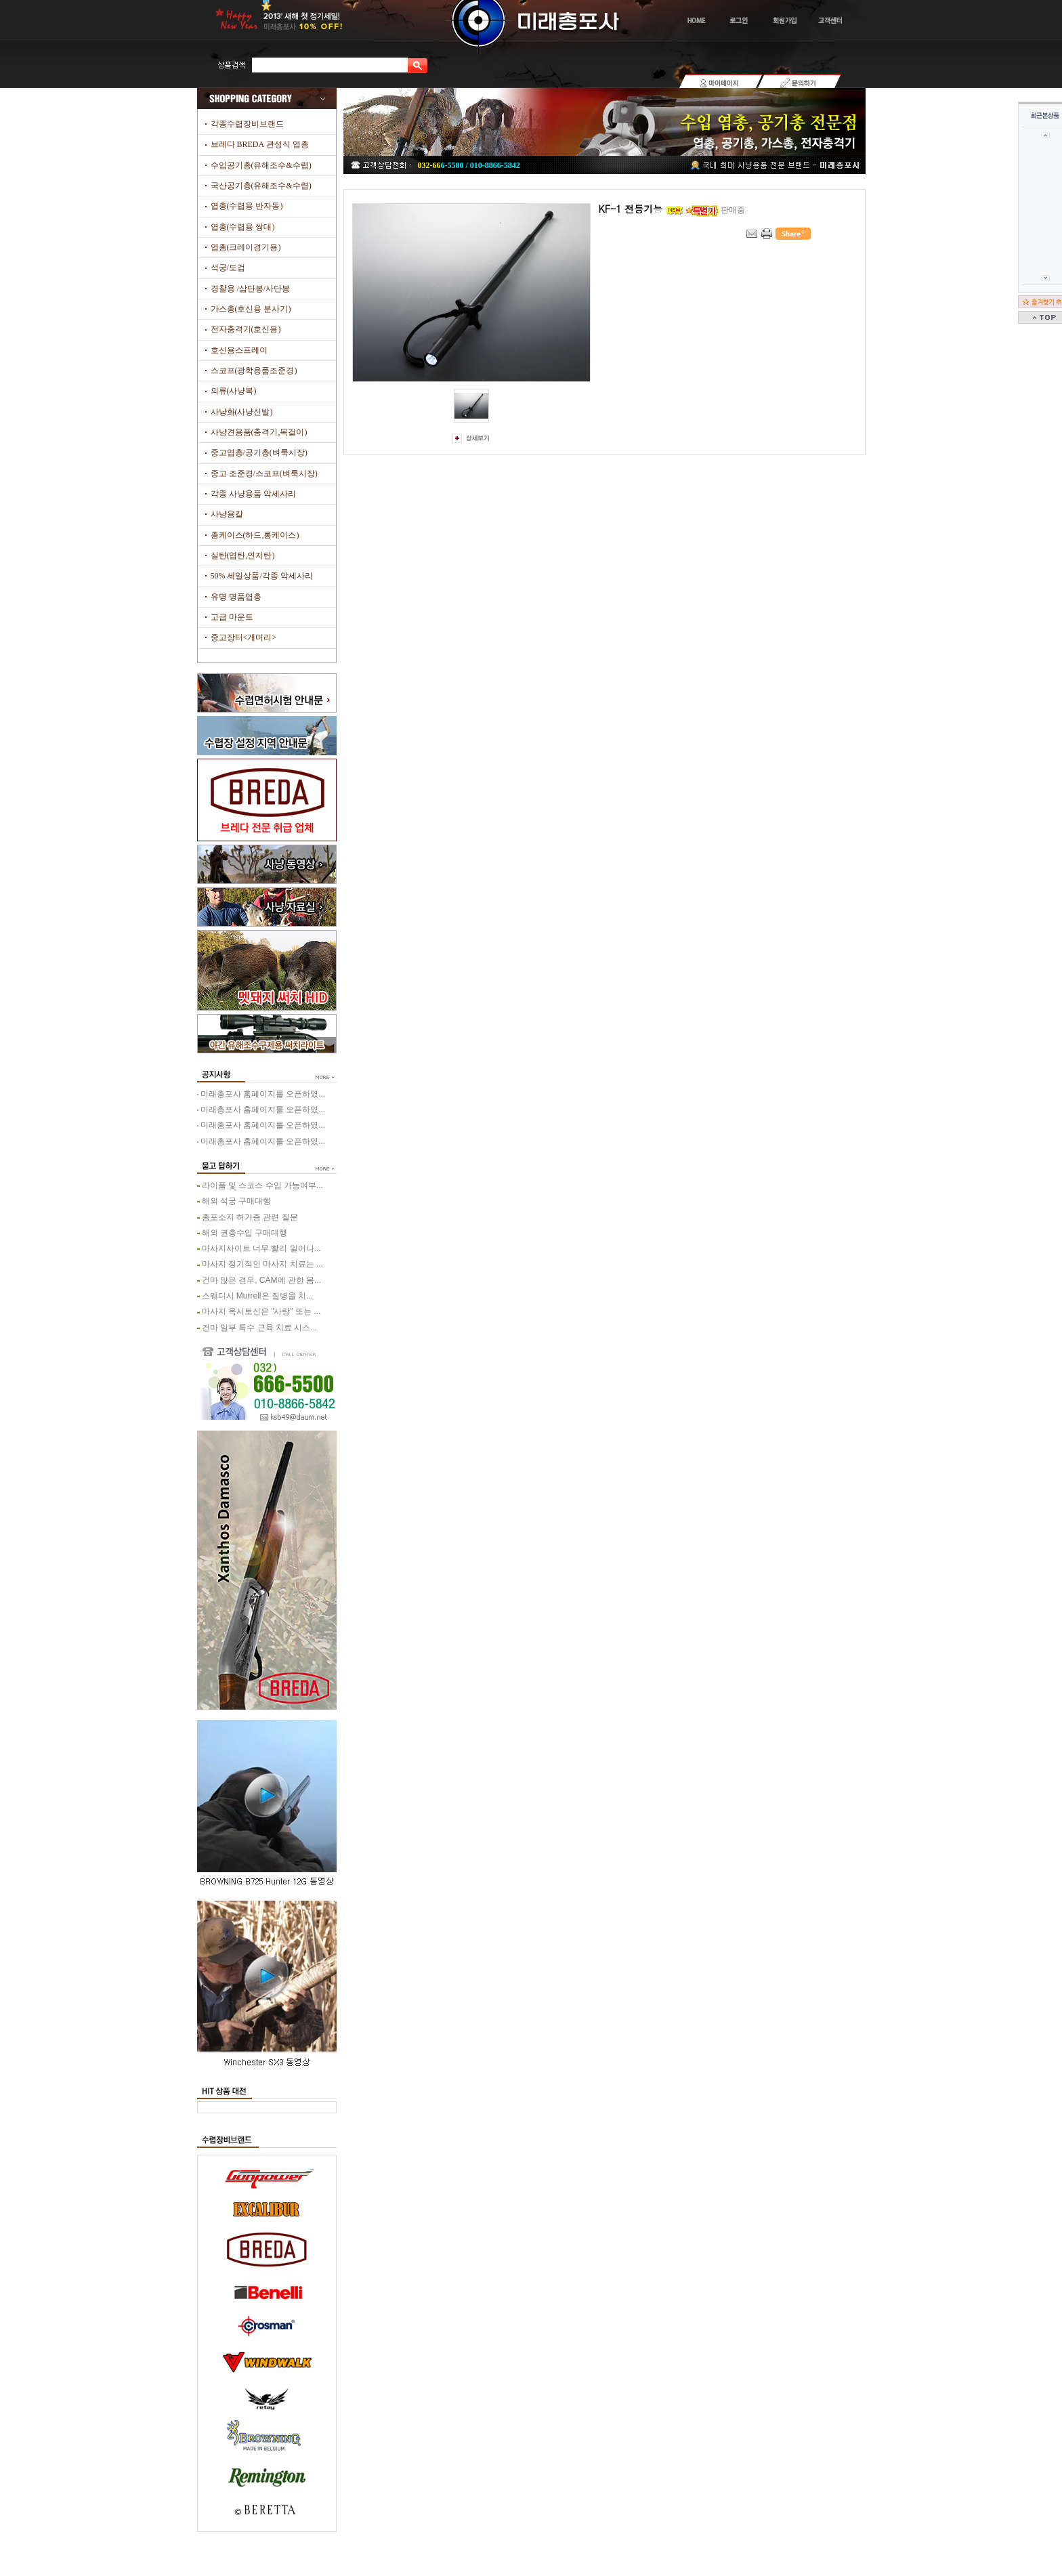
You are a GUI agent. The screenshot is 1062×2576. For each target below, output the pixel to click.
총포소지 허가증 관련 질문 (250, 1217)
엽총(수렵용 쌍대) (243, 227)
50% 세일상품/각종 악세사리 (262, 575)
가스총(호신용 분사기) (251, 309)
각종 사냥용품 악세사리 (253, 494)
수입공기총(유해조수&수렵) (261, 165)
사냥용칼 (227, 514)
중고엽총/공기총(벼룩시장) (259, 452)
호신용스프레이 (239, 350)
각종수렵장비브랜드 (247, 124)
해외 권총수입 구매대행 (245, 1233)
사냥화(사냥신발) (242, 412)
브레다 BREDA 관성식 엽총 (260, 144)
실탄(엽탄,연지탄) (243, 555)
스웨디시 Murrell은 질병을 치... (258, 1296)
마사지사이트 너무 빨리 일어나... (261, 1248)
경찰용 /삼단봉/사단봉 (251, 288)
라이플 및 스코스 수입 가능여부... (262, 1185)
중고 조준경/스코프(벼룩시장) (264, 473)
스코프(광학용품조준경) (254, 370)
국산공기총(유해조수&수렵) (261, 185)
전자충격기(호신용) (246, 329)
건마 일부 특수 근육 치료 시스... (260, 1327)
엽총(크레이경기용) (246, 247)
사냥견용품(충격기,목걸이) (259, 432)
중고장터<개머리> (244, 637)
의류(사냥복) (234, 391)
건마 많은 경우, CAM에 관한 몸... (262, 1280)
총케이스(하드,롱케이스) (255, 535)
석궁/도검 (228, 267)
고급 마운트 (232, 617)
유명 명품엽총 (236, 596)
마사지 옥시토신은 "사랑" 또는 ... (261, 1311)
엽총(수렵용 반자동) (247, 206)
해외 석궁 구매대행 (237, 1201)
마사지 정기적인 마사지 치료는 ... (262, 1264)
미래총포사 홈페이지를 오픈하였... (263, 1094)
